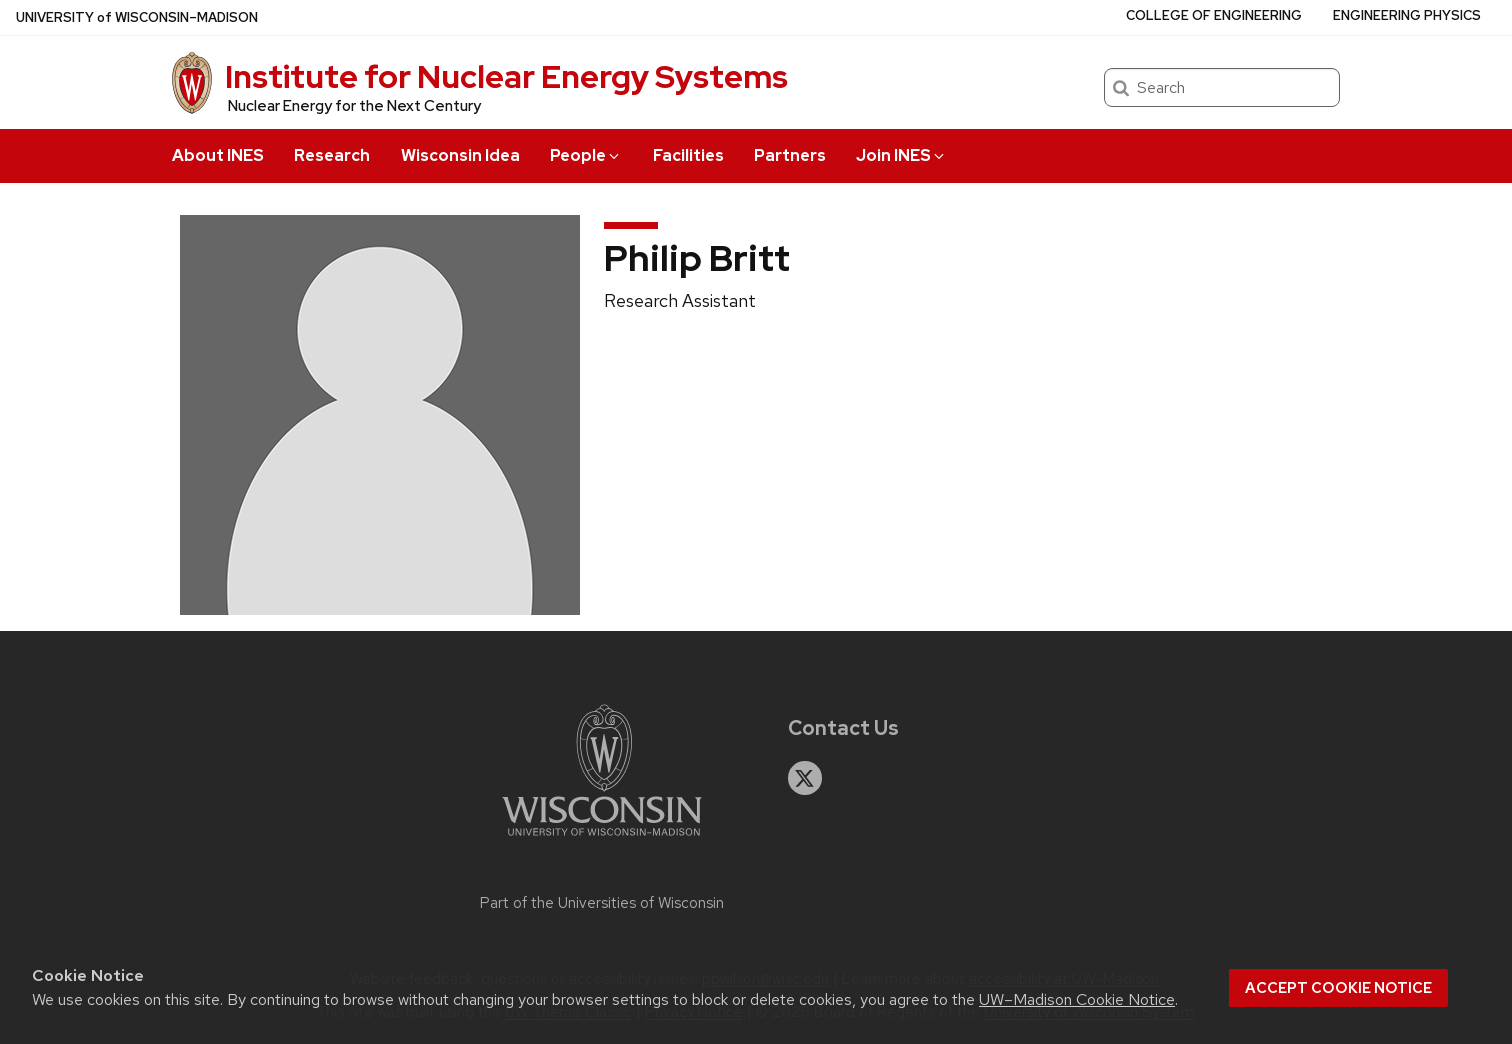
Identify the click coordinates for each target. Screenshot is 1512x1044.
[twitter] (805, 778)
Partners (790, 155)
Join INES (901, 155)
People (586, 155)
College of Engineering (1214, 15)
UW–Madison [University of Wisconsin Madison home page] (137, 17)
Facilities (688, 155)
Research (332, 155)
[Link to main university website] (602, 839)
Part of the (602, 903)
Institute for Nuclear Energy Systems (506, 76)
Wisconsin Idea (460, 155)
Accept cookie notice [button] (1338, 988)
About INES (218, 155)
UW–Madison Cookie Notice (1077, 999)
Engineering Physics (1407, 15)
